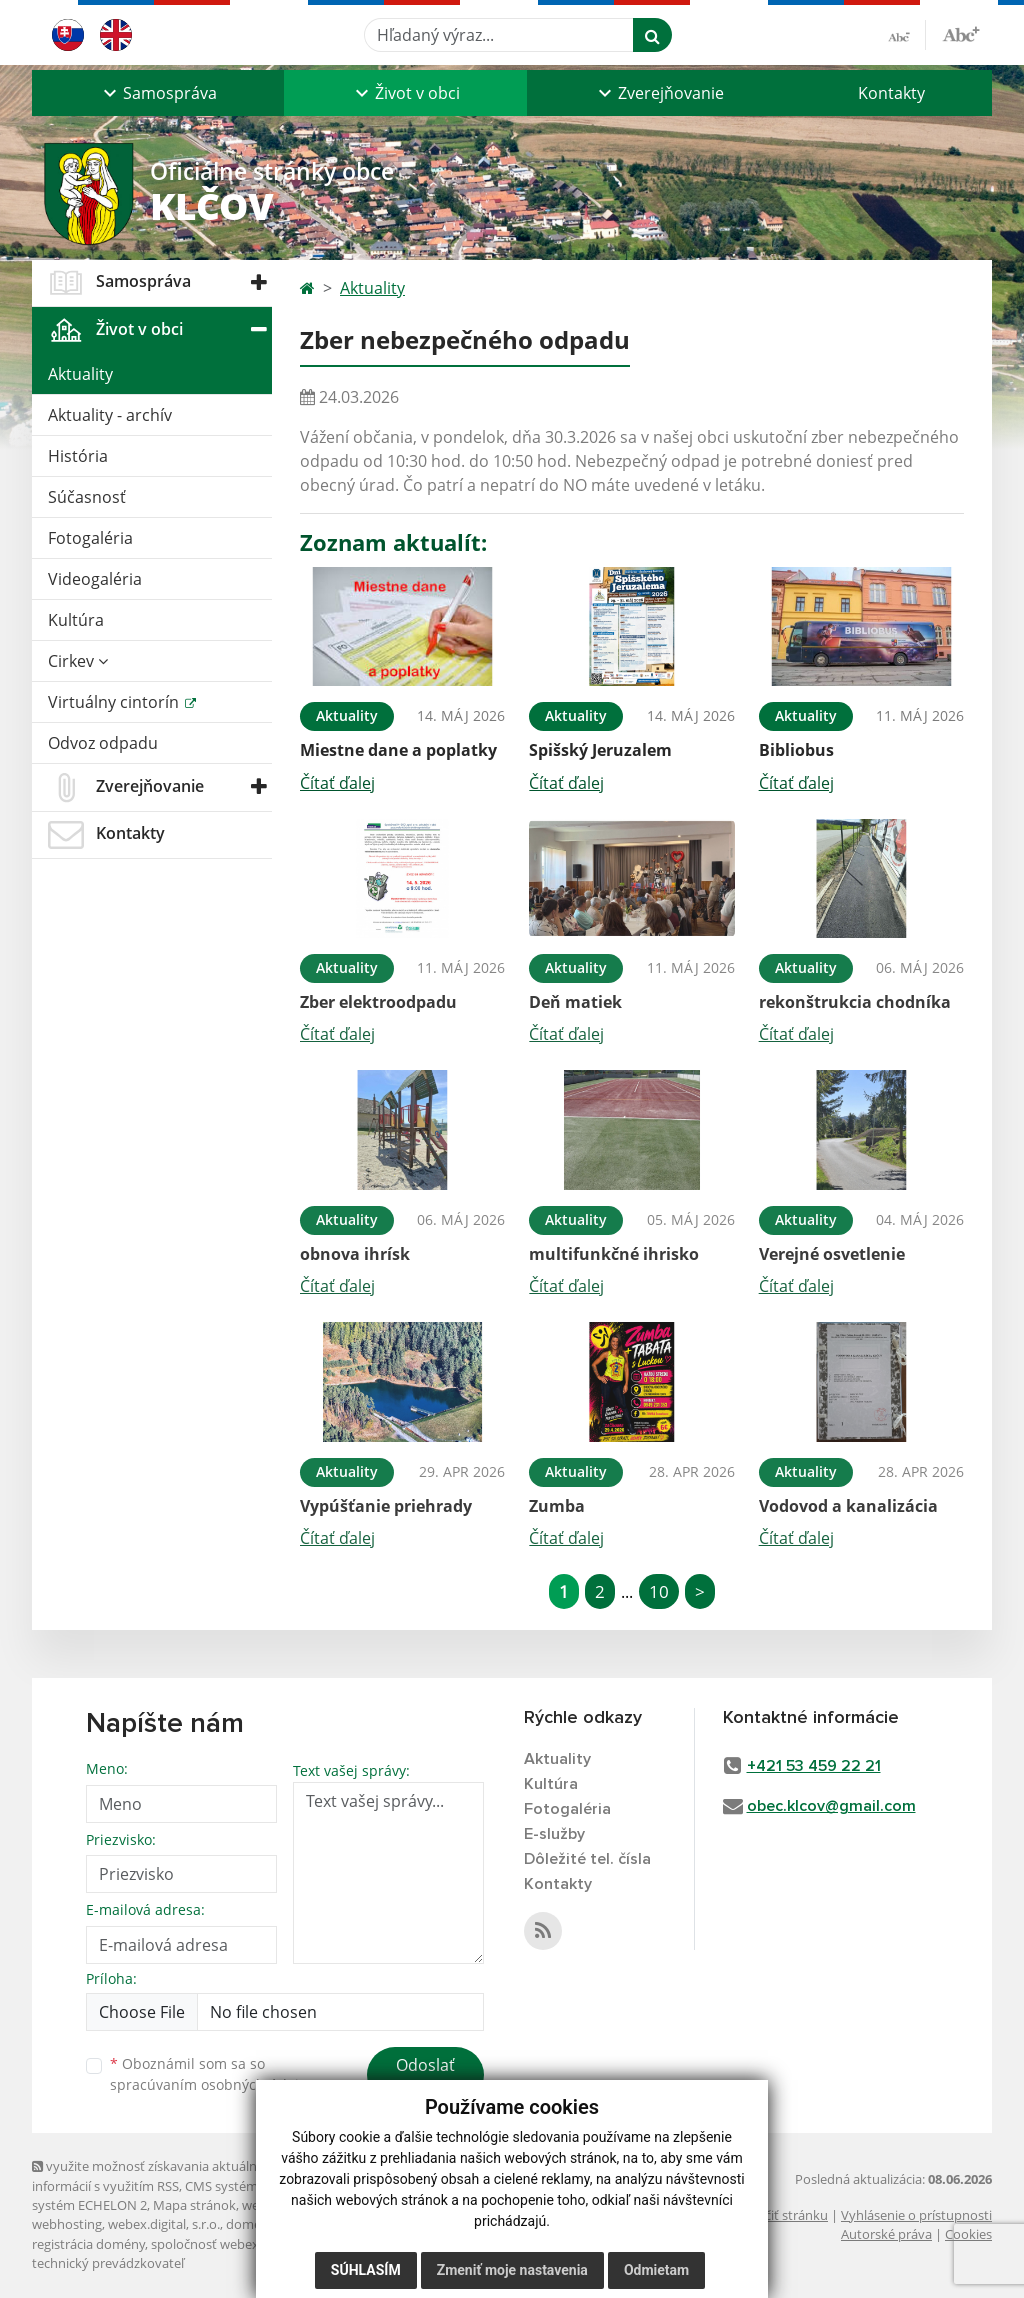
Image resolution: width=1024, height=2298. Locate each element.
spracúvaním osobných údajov (212, 2084)
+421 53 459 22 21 (814, 1766)
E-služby (554, 1834)
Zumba (557, 1506)
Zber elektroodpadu (378, 1002)
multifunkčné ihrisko (614, 1254)
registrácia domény (88, 2244)
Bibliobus (796, 750)
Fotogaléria (90, 538)
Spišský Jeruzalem (600, 750)
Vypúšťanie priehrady (386, 1506)
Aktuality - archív (110, 415)
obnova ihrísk (355, 1254)
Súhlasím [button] (366, 2270)
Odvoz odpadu (103, 743)
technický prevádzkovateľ (108, 2263)
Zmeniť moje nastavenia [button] (512, 2270)
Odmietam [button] (656, 2270)
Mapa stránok (194, 2205)
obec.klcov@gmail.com (831, 1806)
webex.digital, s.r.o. (164, 2224)
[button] (158, 93)
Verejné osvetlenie (832, 1254)
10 (659, 1591)
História (78, 456)
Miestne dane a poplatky (398, 750)
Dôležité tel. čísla (587, 1859)
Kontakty (891, 93)
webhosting (67, 2224)
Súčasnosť (87, 497)
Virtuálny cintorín (115, 702)
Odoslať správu (425, 2077)
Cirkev (78, 661)
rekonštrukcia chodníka (855, 1002)
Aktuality (80, 374)
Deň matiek (575, 1002)
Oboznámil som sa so (212, 2074)
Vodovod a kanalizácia (848, 1506)
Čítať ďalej (337, 783)
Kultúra (76, 620)
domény (250, 2224)
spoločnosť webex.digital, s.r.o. (241, 2244)
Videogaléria (95, 579)
